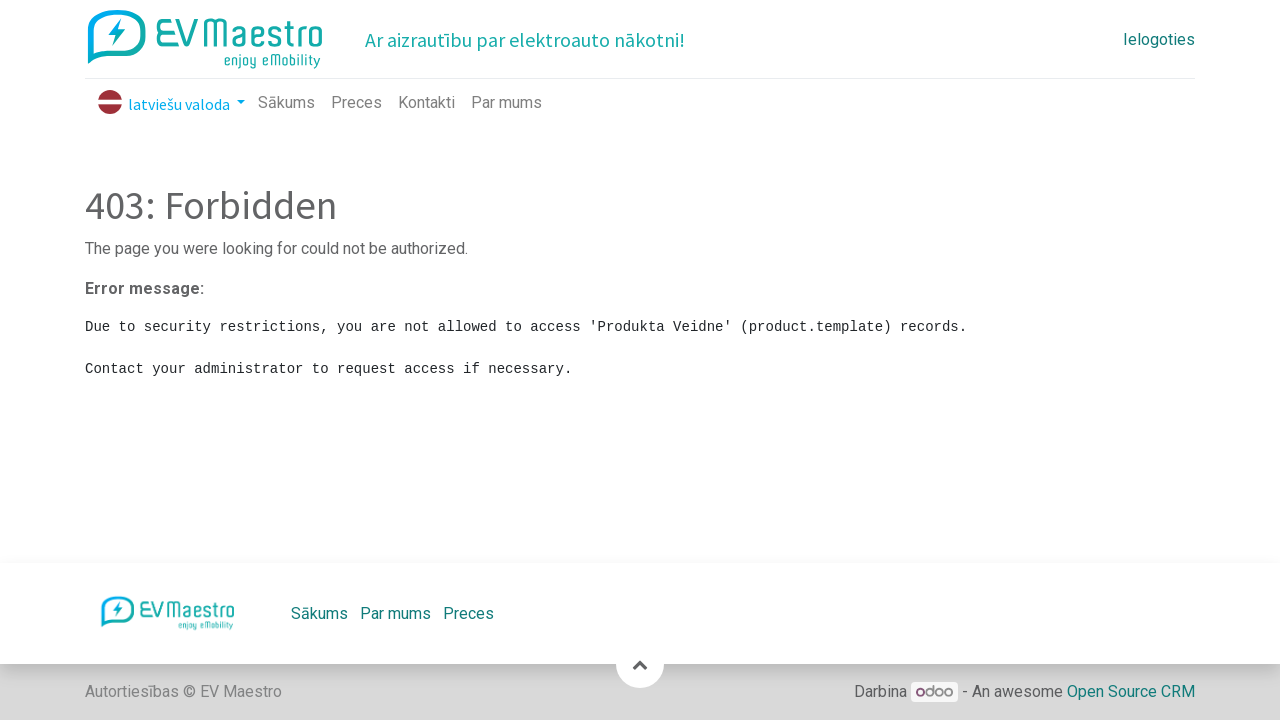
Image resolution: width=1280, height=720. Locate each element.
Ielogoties (1159, 39)
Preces (468, 613)
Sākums (319, 613)
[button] (640, 664)
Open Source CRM (1131, 691)
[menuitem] (286, 103)
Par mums (395, 613)
